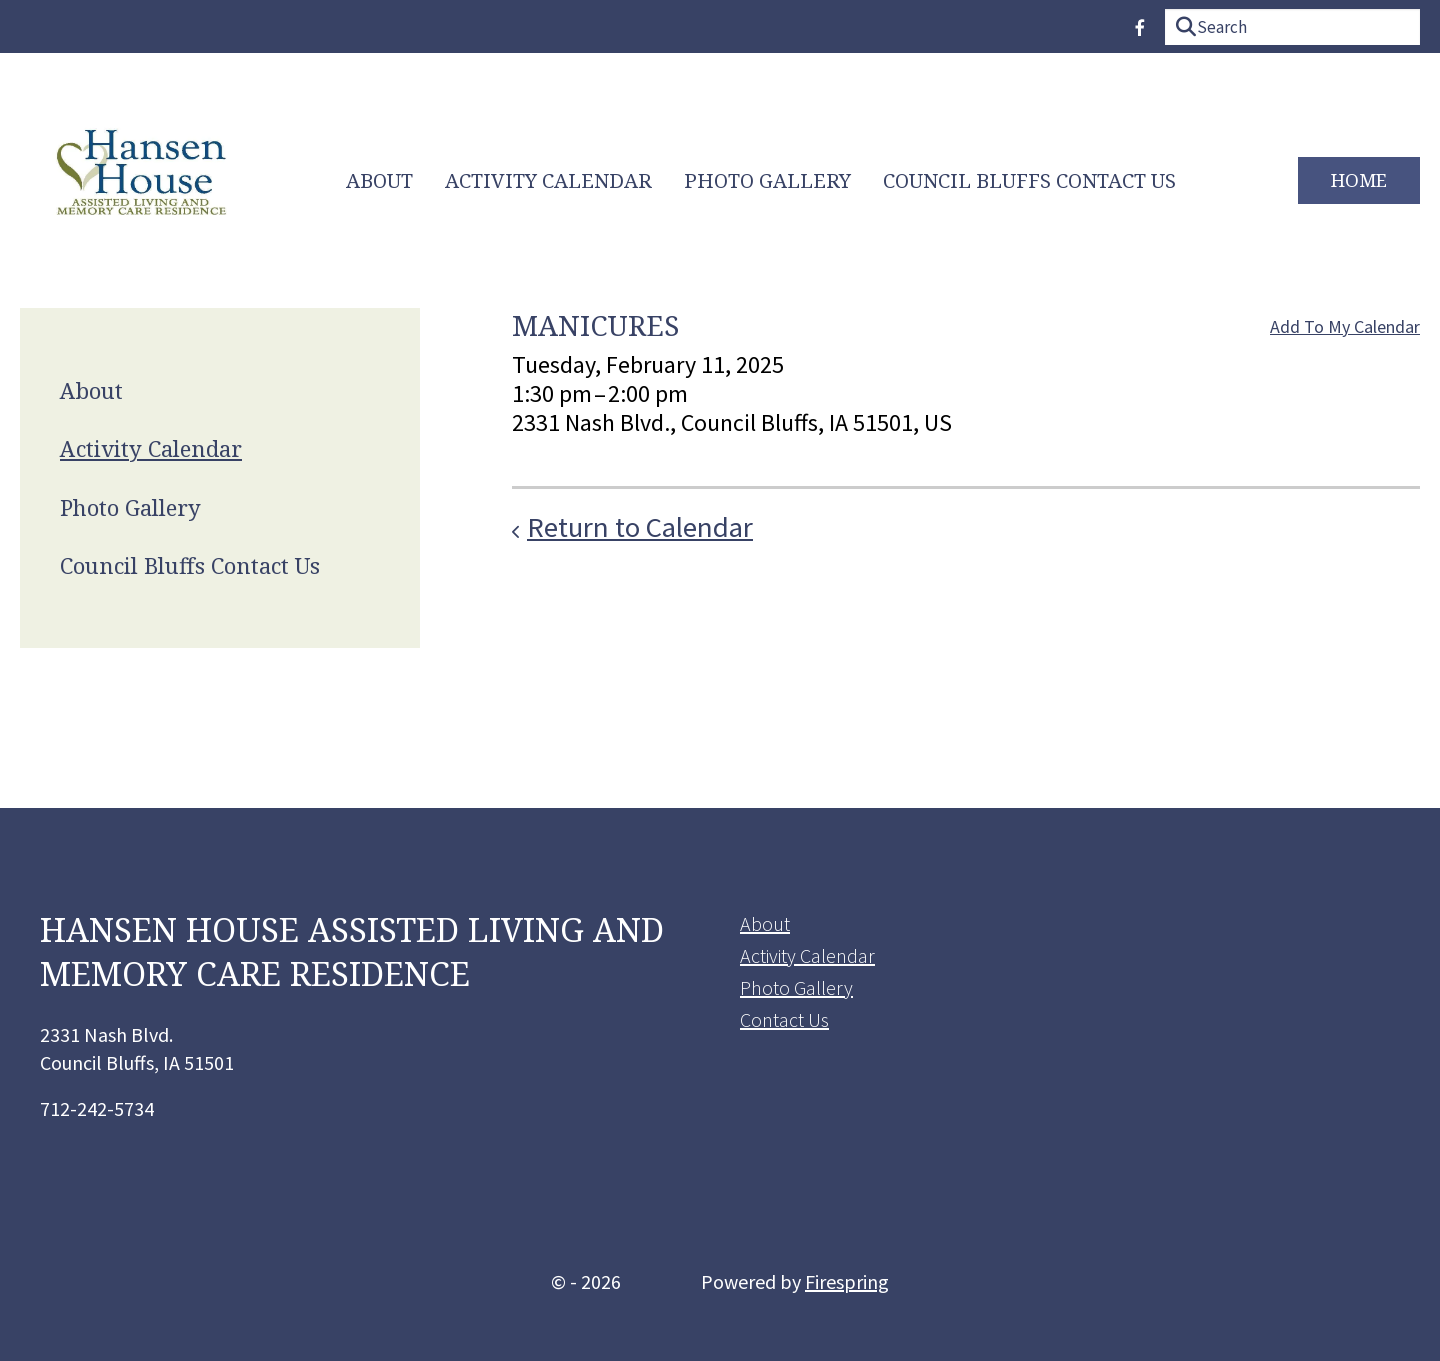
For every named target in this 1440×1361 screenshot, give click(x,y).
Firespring (847, 1281)
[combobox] (1292, 27)
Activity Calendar (548, 180)
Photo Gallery (767, 180)
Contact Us (784, 1019)
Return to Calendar (640, 527)
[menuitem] (379, 181)
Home (1359, 179)
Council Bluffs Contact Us (1029, 180)
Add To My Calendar (1345, 326)
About (379, 180)
